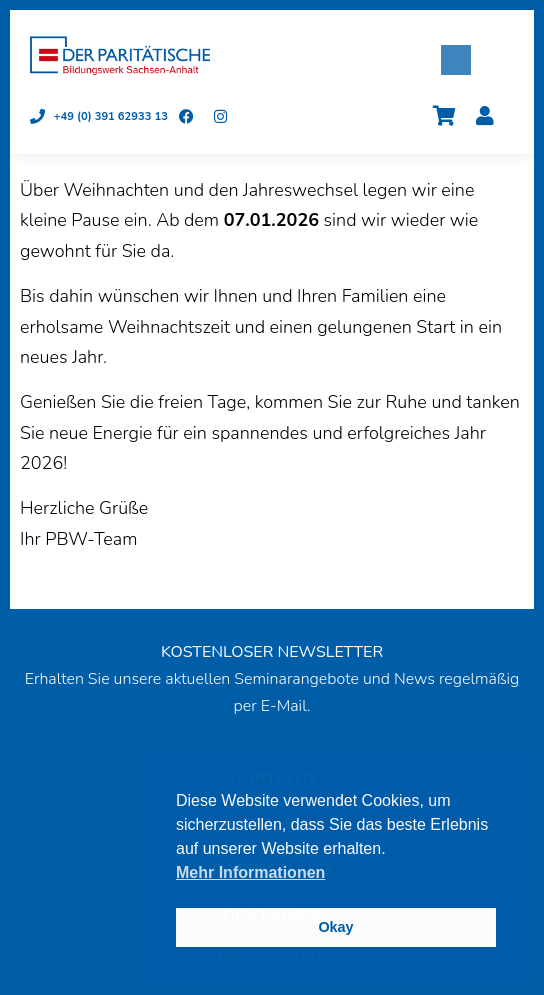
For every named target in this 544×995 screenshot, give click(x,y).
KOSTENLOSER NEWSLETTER (272, 652)
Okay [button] (335, 927)
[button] (456, 60)
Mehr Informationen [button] (250, 872)
